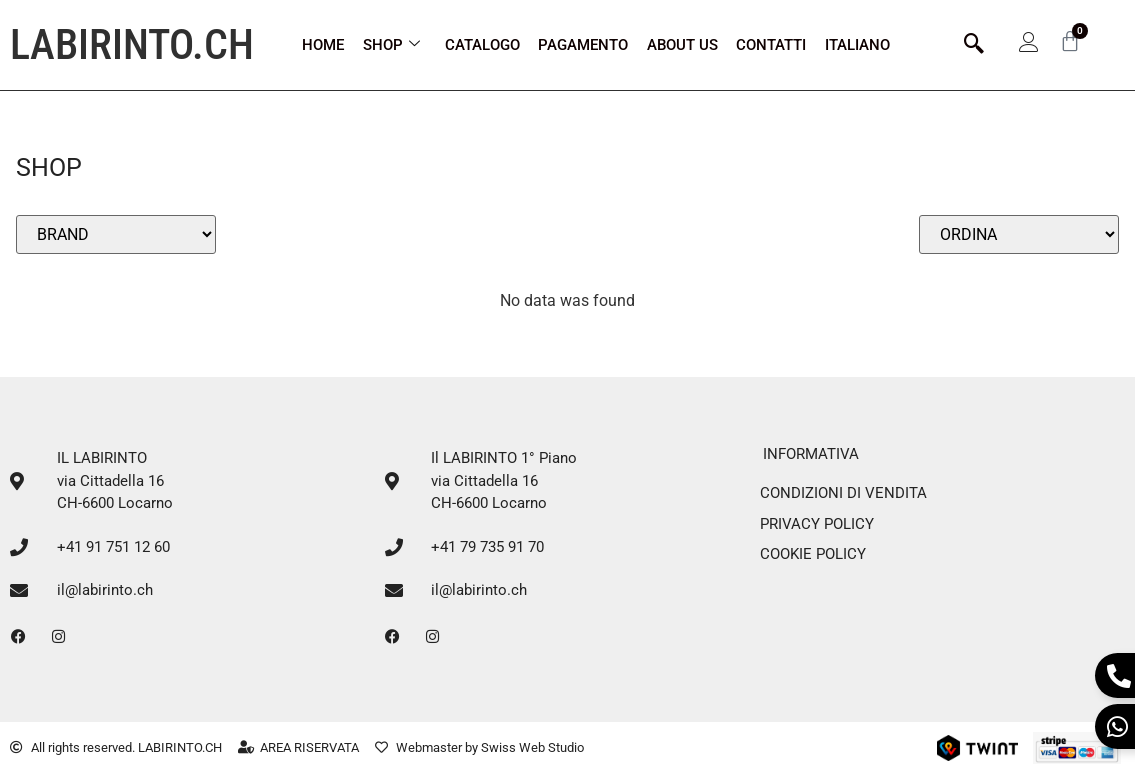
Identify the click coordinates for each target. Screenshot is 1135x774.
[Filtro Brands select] (116, 234)
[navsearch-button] (974, 45)
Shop (391, 45)
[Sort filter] (1019, 234)
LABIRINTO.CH (132, 44)
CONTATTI (771, 45)
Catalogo (482, 45)
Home (323, 45)
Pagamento (583, 45)
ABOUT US (682, 45)
